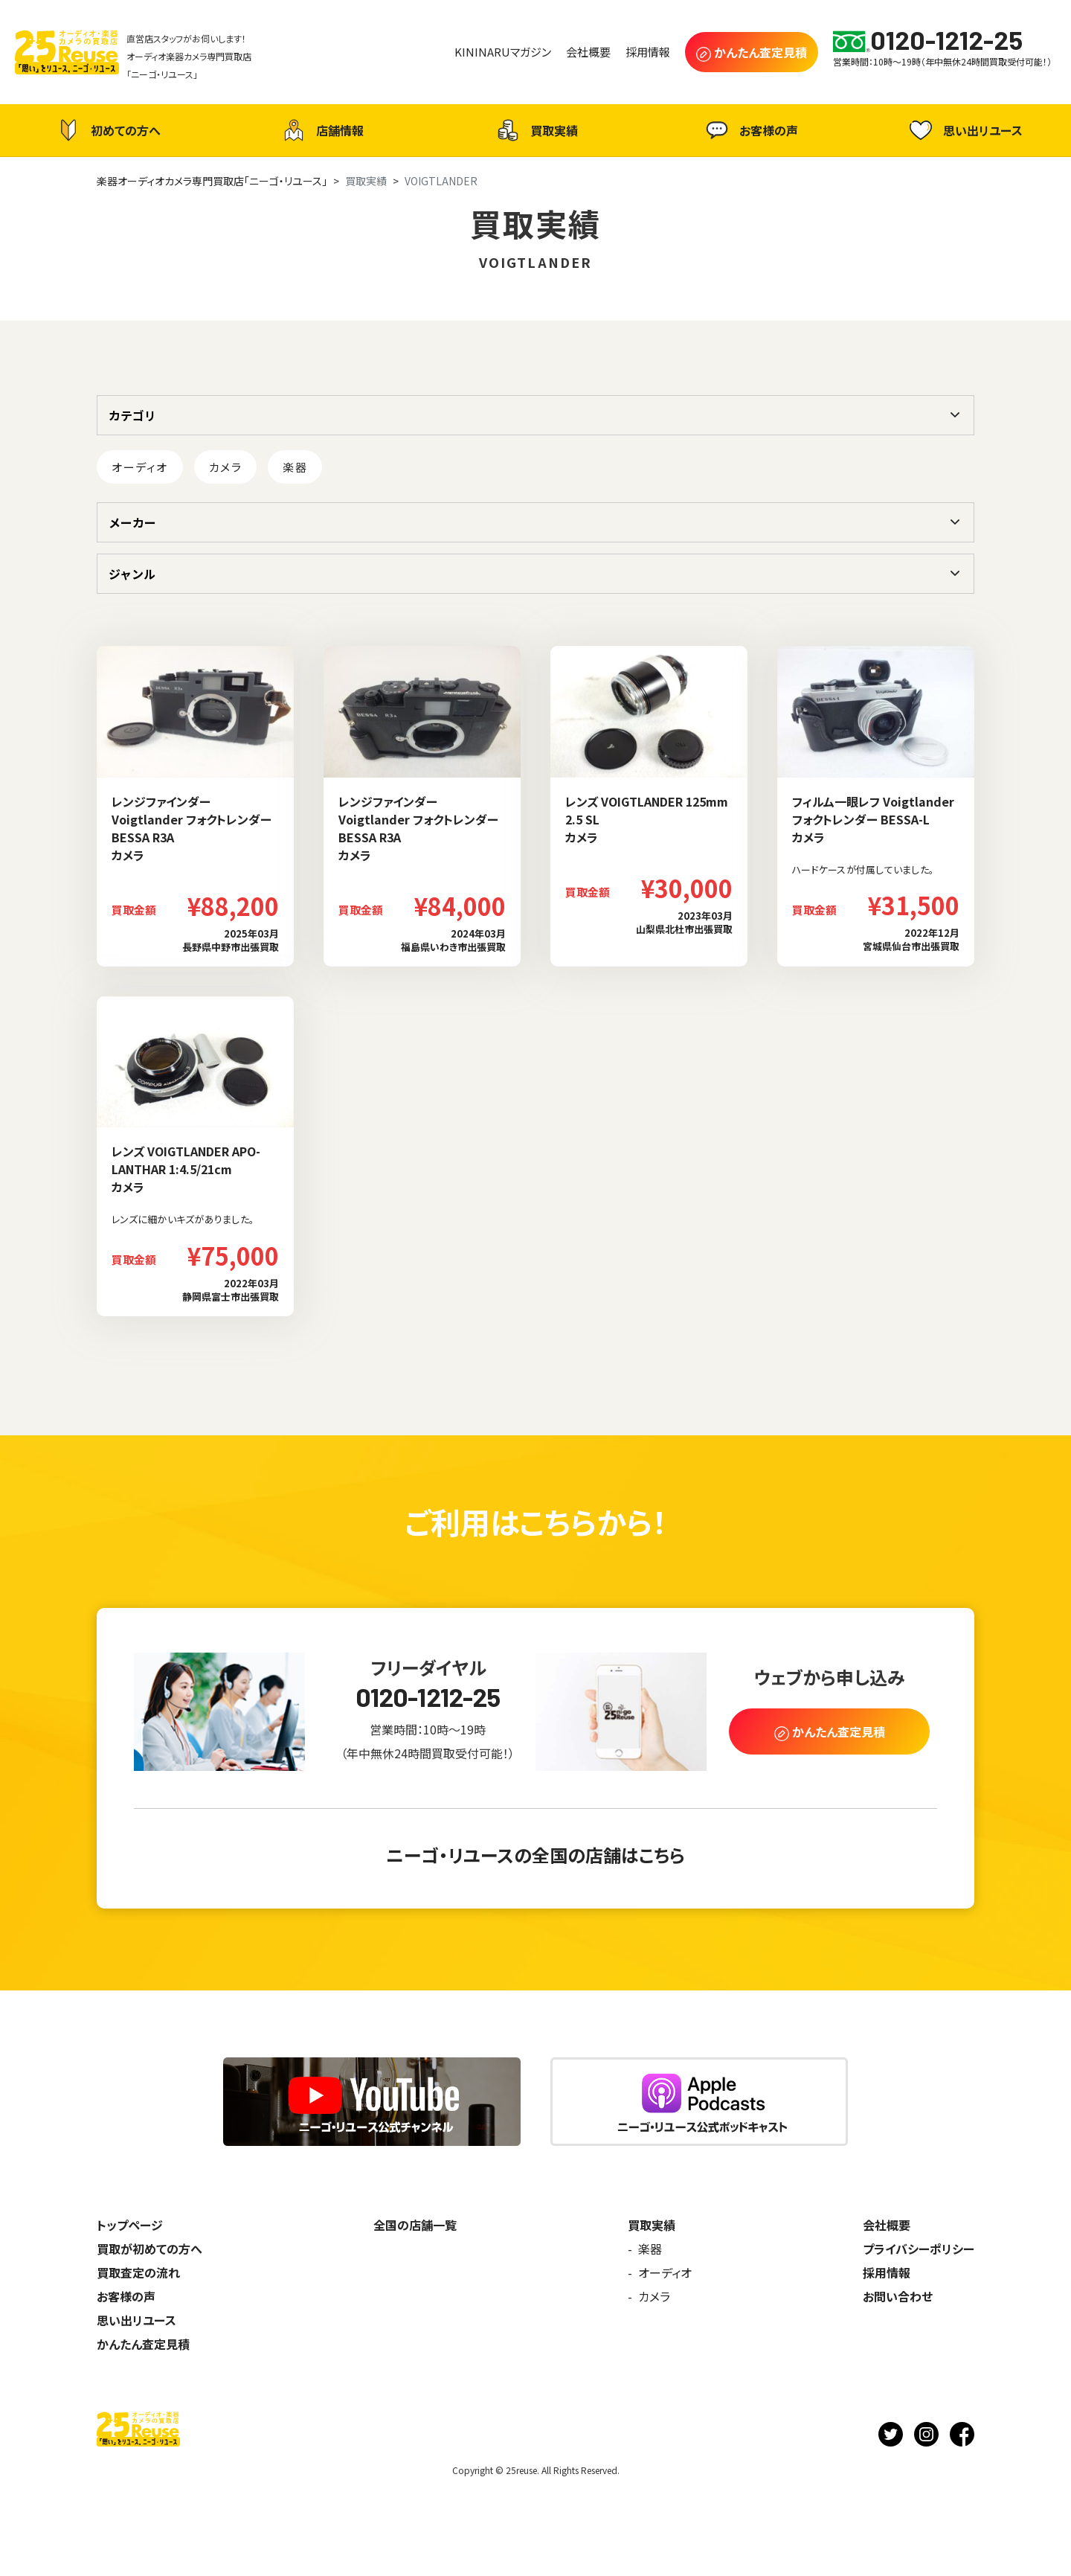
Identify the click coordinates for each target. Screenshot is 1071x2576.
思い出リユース (964, 130)
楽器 (295, 467)
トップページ (130, 2225)
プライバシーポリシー (918, 2249)
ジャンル (132, 574)
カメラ (225, 467)
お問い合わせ (898, 2296)
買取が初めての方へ (149, 2249)
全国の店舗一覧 (415, 2225)
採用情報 (886, 2272)
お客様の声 (750, 130)
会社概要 (886, 2225)
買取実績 (535, 130)
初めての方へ (107, 130)
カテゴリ (132, 415)
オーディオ (140, 467)
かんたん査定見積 (143, 2344)
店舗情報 (321, 130)
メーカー (132, 522)
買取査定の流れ (138, 2272)
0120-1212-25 (428, 1697)
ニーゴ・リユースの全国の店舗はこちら (535, 1855)
